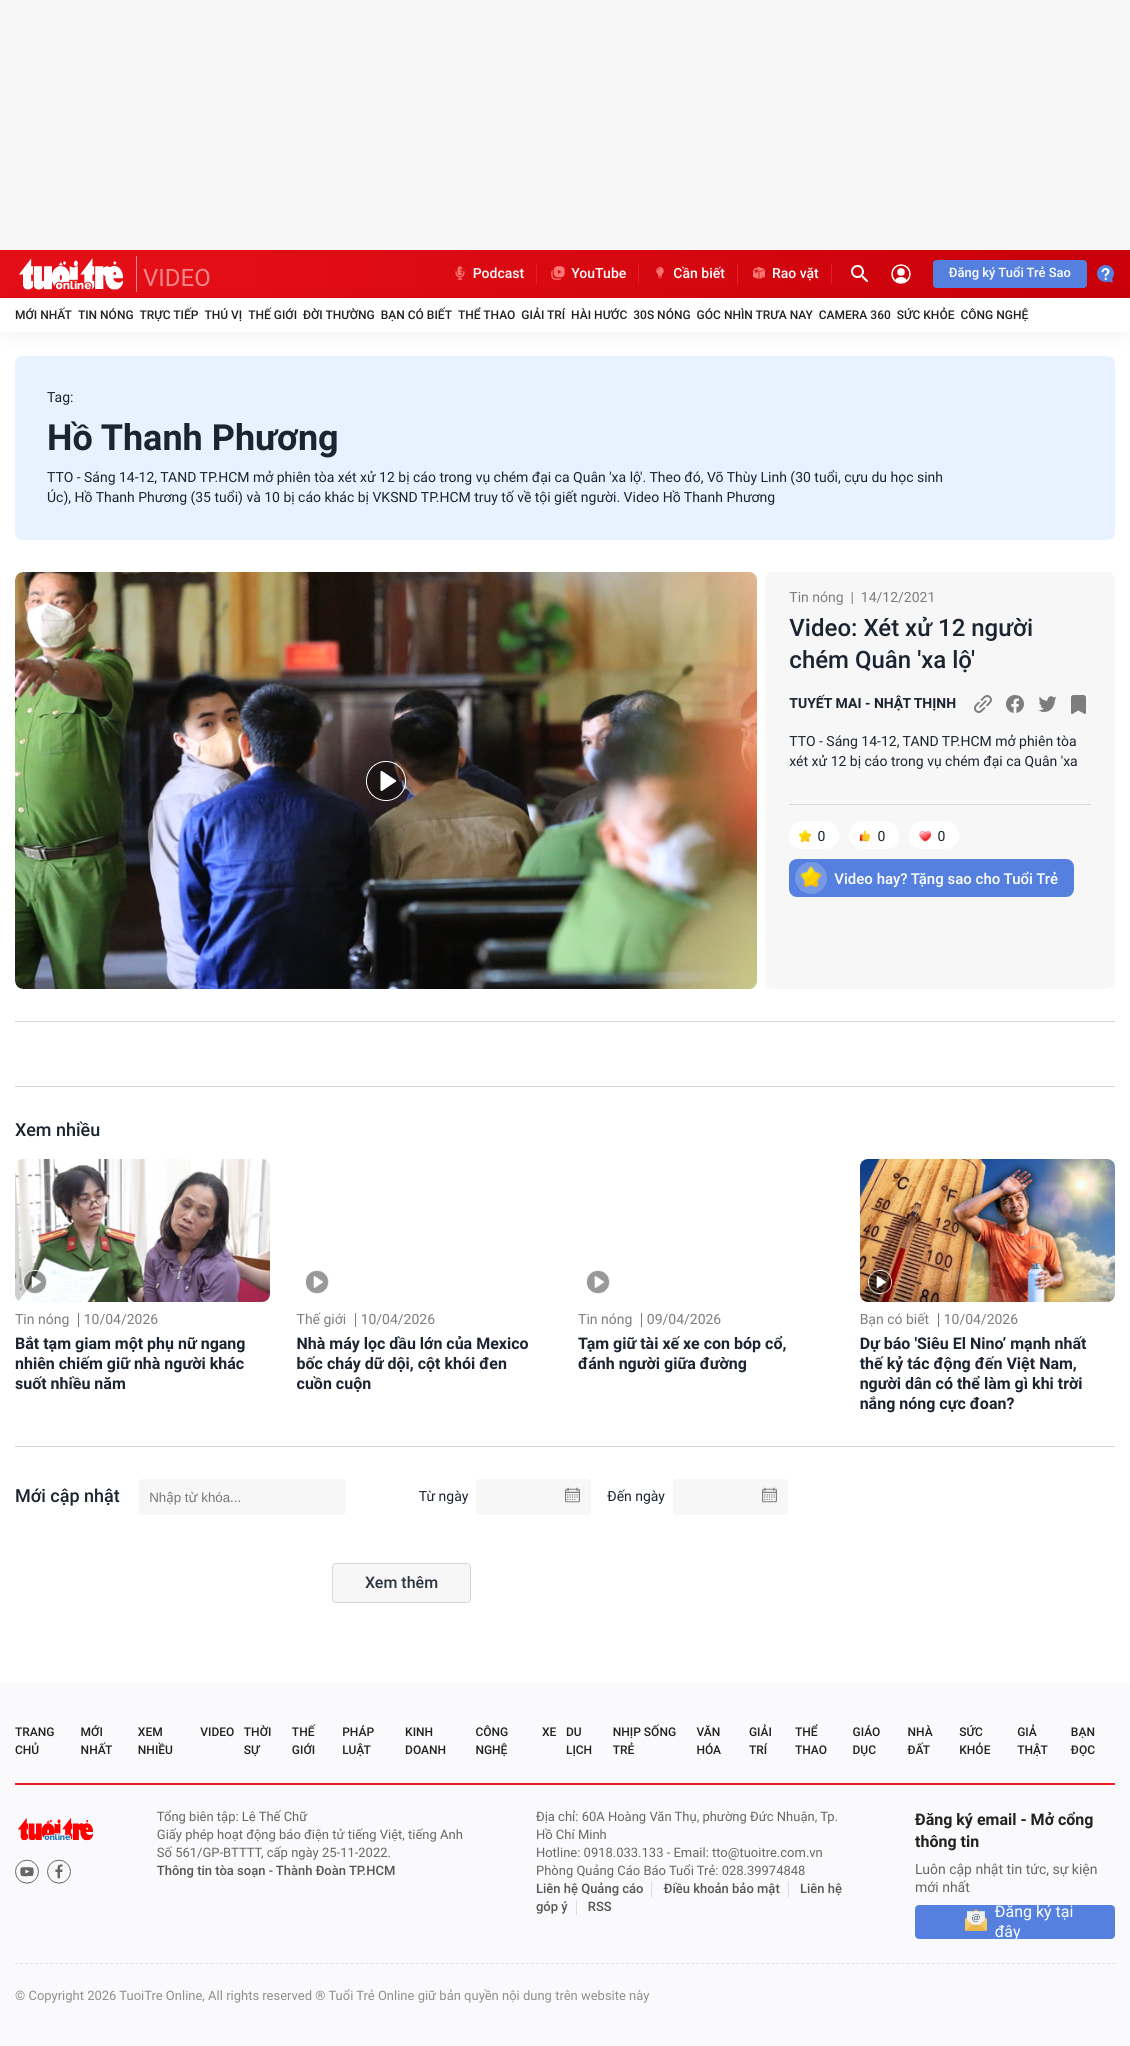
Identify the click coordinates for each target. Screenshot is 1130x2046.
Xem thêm (401, 1582)
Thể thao (486, 315)
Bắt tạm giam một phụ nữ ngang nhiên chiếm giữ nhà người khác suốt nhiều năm (130, 1363)
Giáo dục (867, 1741)
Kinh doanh (425, 1741)
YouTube (587, 274)
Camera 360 (855, 315)
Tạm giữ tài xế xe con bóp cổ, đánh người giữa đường (682, 1353)
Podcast (488, 274)
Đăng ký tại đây (1034, 1922)
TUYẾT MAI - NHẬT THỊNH (872, 704)
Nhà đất (919, 1741)
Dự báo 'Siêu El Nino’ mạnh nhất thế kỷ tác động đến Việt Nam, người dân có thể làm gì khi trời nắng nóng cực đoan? (973, 1373)
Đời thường (339, 315)
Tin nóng (106, 315)
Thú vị (223, 315)
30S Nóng (661, 315)
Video (217, 1732)
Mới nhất (43, 315)
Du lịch (579, 1741)
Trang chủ (34, 1741)
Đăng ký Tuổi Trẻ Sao (1010, 273)
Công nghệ (994, 315)
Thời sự (258, 1741)
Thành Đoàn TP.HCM (335, 1871)
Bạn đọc (1083, 1741)
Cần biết (688, 274)
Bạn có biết (416, 315)
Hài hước (599, 315)
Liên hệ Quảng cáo (590, 1889)
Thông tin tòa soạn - (216, 1871)
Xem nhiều (57, 1130)
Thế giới (272, 315)
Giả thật (1032, 1741)
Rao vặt (784, 274)
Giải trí (543, 315)
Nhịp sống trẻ (644, 1741)
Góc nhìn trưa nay (755, 315)
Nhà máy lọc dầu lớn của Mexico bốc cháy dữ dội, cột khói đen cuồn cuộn (413, 1363)
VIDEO (177, 278)
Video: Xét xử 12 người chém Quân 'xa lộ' (911, 644)
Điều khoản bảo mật (722, 1889)
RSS (600, 1907)
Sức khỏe (926, 315)
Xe (549, 1732)
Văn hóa (708, 1741)
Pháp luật (358, 1741)
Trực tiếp (169, 315)
